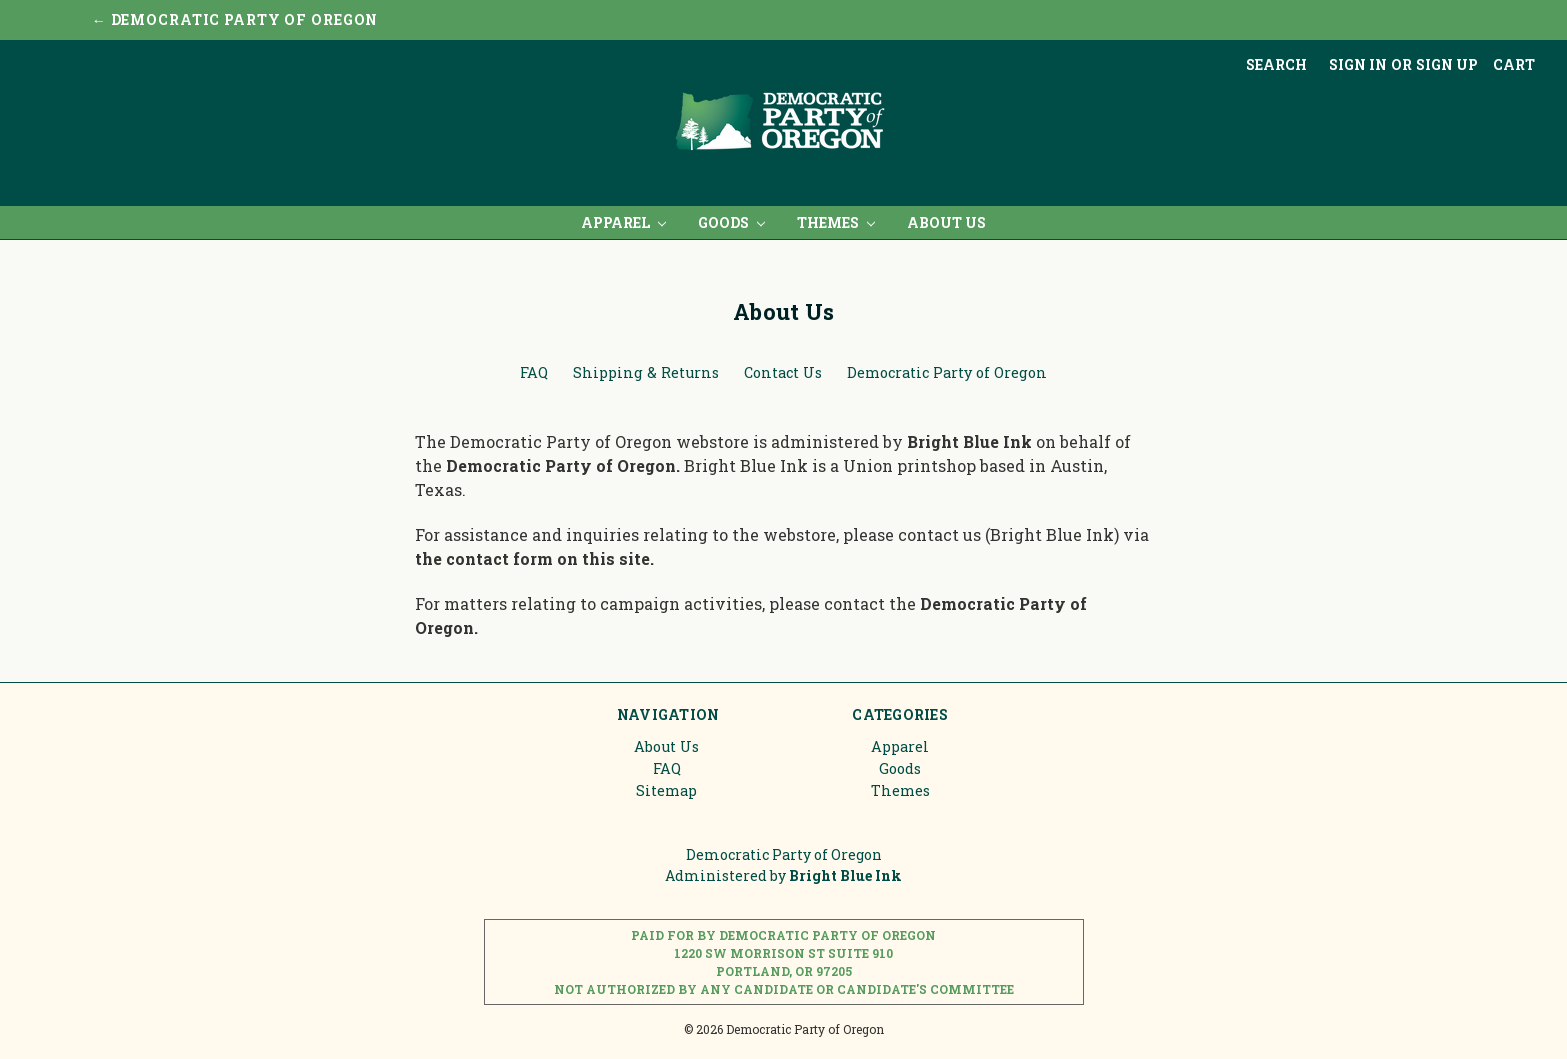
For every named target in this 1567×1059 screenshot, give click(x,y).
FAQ (534, 372)
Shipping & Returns (646, 372)
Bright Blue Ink (971, 441)
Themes (836, 222)
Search (1276, 64)
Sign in (1358, 64)
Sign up (1447, 64)
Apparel (623, 222)
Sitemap (666, 790)
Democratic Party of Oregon (947, 372)
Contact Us (783, 372)
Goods (731, 222)
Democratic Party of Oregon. (565, 465)
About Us (946, 222)
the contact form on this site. (534, 558)
